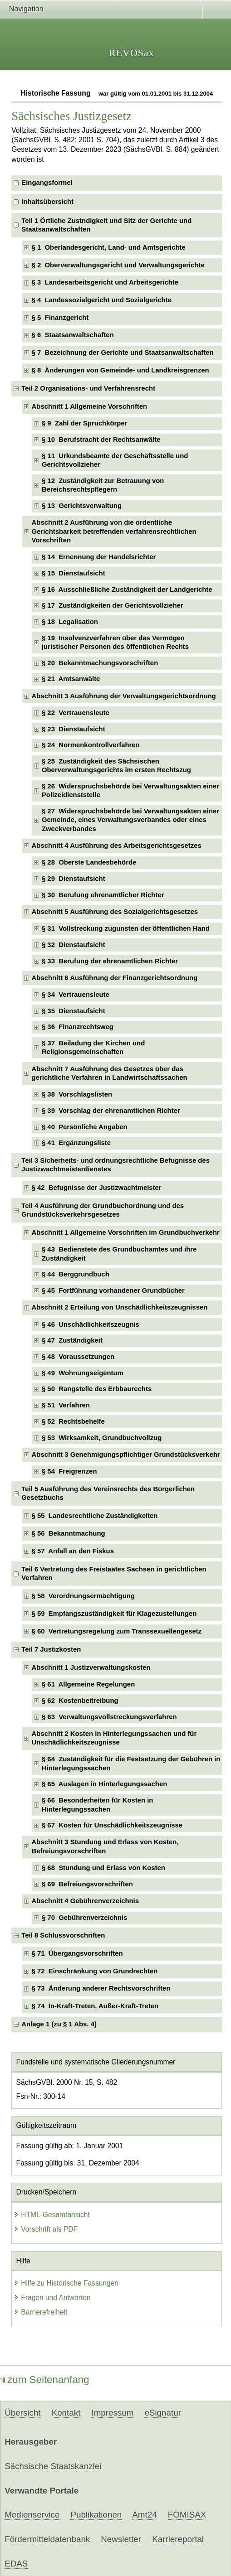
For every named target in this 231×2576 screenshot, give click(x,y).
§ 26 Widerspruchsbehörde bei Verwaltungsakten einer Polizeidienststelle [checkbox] (130, 790)
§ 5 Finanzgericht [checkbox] (60, 317)
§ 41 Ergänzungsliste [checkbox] (76, 1142)
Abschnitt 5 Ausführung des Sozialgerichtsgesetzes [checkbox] (115, 911)
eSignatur (162, 2412)
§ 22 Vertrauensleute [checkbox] (75, 712)
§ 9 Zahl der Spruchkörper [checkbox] (84, 423)
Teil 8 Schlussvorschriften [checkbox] (63, 1935)
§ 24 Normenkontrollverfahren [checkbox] (91, 745)
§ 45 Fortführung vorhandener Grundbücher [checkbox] (113, 1290)
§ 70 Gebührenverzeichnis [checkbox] (85, 1917)
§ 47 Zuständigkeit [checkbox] (72, 1340)
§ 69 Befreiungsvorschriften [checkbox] (87, 1884)
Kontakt (66, 2412)
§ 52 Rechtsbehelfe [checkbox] (73, 1421)
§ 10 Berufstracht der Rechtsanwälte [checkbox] (101, 439)
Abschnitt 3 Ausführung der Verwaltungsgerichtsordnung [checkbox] (124, 696)
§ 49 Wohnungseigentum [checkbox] (82, 1373)
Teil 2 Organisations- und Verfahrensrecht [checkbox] (88, 388)
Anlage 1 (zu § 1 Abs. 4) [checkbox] (59, 2024)
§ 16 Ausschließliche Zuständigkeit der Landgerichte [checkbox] (127, 589)
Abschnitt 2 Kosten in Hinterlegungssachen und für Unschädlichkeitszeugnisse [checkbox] (114, 1738)
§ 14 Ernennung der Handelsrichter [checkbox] (99, 557)
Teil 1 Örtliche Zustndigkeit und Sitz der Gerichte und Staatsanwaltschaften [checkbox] (106, 225)
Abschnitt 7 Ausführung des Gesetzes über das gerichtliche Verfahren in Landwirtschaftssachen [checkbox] (109, 1073)
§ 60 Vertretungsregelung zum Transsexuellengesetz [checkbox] (117, 1631)
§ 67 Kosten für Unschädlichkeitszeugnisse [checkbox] (112, 1825)
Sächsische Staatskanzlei (53, 2466)
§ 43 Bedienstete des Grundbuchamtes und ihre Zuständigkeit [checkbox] (119, 1253)
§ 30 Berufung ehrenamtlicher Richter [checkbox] (103, 895)
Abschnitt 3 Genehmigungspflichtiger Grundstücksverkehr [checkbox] (126, 1454)
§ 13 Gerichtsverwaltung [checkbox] (82, 505)
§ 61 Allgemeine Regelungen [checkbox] (88, 1684)
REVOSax (131, 52)
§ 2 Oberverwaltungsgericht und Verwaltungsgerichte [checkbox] (118, 265)
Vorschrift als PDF (46, 2229)
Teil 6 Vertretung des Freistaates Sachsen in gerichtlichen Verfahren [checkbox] (113, 1573)
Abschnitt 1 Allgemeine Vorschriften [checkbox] (89, 406)
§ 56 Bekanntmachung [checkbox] (68, 1533)
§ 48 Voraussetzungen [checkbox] (78, 1356)
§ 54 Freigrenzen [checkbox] (69, 1471)
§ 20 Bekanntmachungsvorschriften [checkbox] (100, 663)
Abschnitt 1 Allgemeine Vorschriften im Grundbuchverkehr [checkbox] (126, 1232)
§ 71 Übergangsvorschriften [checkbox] (77, 1953)
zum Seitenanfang (44, 2379)
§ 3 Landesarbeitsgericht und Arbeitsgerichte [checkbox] (105, 282)
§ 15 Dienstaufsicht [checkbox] (73, 573)
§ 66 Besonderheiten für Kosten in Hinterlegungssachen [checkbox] (97, 1804)
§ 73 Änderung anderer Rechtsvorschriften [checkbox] (101, 1988)
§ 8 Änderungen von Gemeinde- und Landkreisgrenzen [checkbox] (120, 370)
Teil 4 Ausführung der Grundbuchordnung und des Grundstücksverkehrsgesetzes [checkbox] (102, 1210)
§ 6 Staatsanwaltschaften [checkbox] (73, 334)
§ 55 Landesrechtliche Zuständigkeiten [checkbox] (95, 1515)
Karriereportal (178, 2539)
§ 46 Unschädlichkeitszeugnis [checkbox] (90, 1324)
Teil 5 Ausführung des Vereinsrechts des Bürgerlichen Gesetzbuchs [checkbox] (108, 1493)
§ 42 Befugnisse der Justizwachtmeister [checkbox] (97, 1187)
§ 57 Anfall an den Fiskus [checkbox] (73, 1551)
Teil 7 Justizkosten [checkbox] (51, 1649)
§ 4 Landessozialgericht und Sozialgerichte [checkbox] (102, 300)
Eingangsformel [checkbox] (46, 182)
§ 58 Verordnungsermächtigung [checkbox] (83, 1596)
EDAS (16, 2563)
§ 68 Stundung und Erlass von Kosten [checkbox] (103, 1867)
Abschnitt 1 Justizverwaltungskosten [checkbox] (91, 1667)
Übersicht (22, 2412)
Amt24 (144, 2514)
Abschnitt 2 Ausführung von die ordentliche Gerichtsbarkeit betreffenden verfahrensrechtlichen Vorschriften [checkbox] (114, 531)
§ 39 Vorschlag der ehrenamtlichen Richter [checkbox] (111, 1110)
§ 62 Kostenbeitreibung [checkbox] (80, 1700)
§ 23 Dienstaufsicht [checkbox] (73, 729)
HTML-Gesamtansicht (52, 2214)
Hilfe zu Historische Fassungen (66, 2283)
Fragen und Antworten (52, 2297)
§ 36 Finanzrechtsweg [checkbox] (77, 1026)
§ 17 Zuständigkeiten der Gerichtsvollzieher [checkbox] (112, 605)
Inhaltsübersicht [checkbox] (47, 201)
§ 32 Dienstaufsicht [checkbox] (73, 944)
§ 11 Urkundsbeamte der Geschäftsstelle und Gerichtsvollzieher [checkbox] (115, 460)
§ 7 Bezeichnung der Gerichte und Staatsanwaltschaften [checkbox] (123, 352)
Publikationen (96, 2514)
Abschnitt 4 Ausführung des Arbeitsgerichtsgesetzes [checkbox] (117, 845)
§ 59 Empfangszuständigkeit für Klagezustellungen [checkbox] (114, 1613)
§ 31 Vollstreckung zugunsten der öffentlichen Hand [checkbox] (126, 928)
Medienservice (32, 2514)
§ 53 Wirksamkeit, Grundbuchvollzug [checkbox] (102, 1437)
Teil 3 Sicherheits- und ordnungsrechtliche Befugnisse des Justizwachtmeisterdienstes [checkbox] (115, 1165)
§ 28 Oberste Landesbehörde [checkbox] (89, 862)
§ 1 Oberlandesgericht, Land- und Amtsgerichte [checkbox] (109, 247)
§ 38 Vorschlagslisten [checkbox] (77, 1094)
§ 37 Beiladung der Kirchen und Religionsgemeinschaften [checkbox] (93, 1047)
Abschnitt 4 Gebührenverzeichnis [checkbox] (85, 1900)
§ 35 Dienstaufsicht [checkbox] (73, 1011)
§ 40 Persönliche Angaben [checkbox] (85, 1127)
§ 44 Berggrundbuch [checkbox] (75, 1274)
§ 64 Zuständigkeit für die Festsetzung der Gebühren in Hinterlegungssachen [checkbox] (131, 1763)
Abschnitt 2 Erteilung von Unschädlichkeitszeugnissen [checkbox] (120, 1307)
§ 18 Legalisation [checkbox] (70, 621)
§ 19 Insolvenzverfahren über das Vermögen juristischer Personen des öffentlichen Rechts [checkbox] (115, 642)
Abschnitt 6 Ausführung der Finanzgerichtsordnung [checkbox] (115, 977)
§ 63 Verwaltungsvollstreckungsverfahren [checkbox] (109, 1717)
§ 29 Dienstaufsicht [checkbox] (73, 878)
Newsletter (121, 2539)
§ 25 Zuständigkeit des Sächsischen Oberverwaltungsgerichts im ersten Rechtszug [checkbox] (116, 765)
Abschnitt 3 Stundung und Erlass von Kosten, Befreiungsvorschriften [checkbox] (105, 1846)
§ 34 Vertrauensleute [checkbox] (75, 994)
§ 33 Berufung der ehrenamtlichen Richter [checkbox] (110, 961)
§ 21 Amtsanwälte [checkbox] (71, 678)
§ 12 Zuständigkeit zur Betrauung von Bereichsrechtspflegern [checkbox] (103, 485)
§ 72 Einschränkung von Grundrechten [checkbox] (95, 1971)
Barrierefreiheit (40, 2312)
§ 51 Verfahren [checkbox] (66, 1405)
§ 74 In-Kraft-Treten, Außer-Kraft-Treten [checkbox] (95, 2006)
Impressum (112, 2412)
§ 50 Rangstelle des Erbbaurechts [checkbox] (97, 1388)
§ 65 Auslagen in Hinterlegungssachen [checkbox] (104, 1784)
